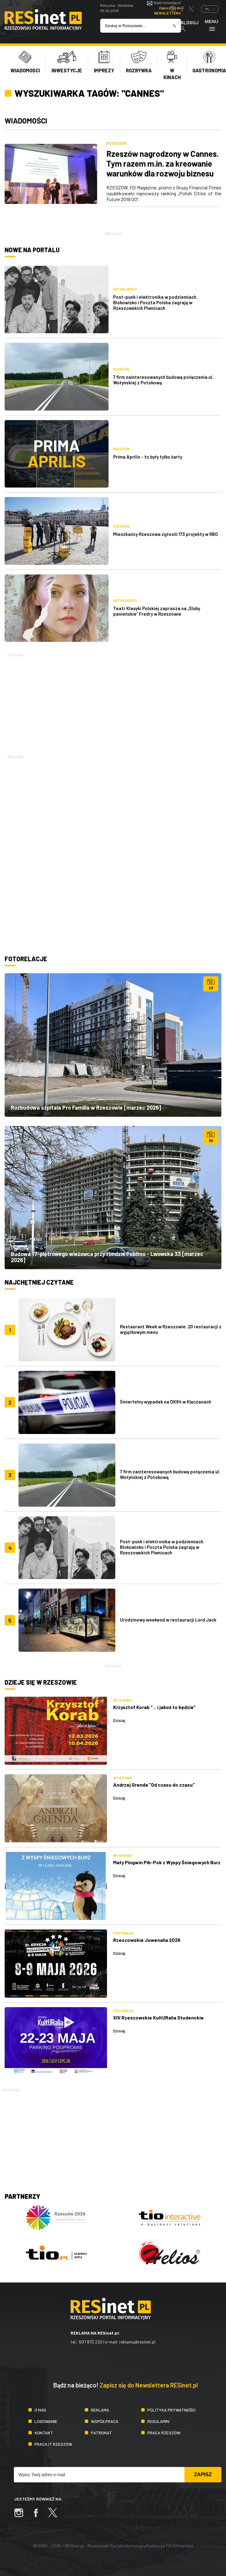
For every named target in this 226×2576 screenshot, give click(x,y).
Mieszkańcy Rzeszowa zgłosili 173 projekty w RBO (165, 534)
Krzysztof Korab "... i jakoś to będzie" (154, 1707)
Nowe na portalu (32, 249)
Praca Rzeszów (163, 2432)
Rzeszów (116, 143)
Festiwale (123, 1933)
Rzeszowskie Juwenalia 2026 (146, 1940)
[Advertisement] (113, 701)
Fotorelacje (26, 958)
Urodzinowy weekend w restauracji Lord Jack (168, 1619)
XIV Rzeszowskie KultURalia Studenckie (158, 2017)
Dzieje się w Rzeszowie (41, 1682)
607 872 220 (90, 2341)
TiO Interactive (179, 2545)
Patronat (101, 2432)
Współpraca (104, 2421)
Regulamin (158, 2421)
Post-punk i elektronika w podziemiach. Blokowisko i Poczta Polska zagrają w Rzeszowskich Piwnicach (155, 302)
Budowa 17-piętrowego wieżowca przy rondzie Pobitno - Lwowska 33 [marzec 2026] (107, 1256)
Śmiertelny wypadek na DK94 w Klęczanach (165, 1401)
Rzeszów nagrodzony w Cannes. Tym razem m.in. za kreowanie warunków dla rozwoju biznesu (162, 163)
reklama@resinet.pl (137, 2341)
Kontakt (44, 2432)
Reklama (100, 2409)
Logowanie (46, 2421)
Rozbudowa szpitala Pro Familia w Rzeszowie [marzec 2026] (86, 1107)
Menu (211, 25)
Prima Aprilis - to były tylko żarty (147, 457)
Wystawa (122, 1700)
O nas (40, 2409)
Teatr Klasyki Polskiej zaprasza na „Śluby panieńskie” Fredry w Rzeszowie (156, 611)
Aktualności (125, 289)
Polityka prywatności (171, 2409)
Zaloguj (188, 25)
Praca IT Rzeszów (53, 2444)
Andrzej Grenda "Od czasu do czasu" (154, 1785)
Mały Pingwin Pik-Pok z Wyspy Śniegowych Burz (166, 1862)
